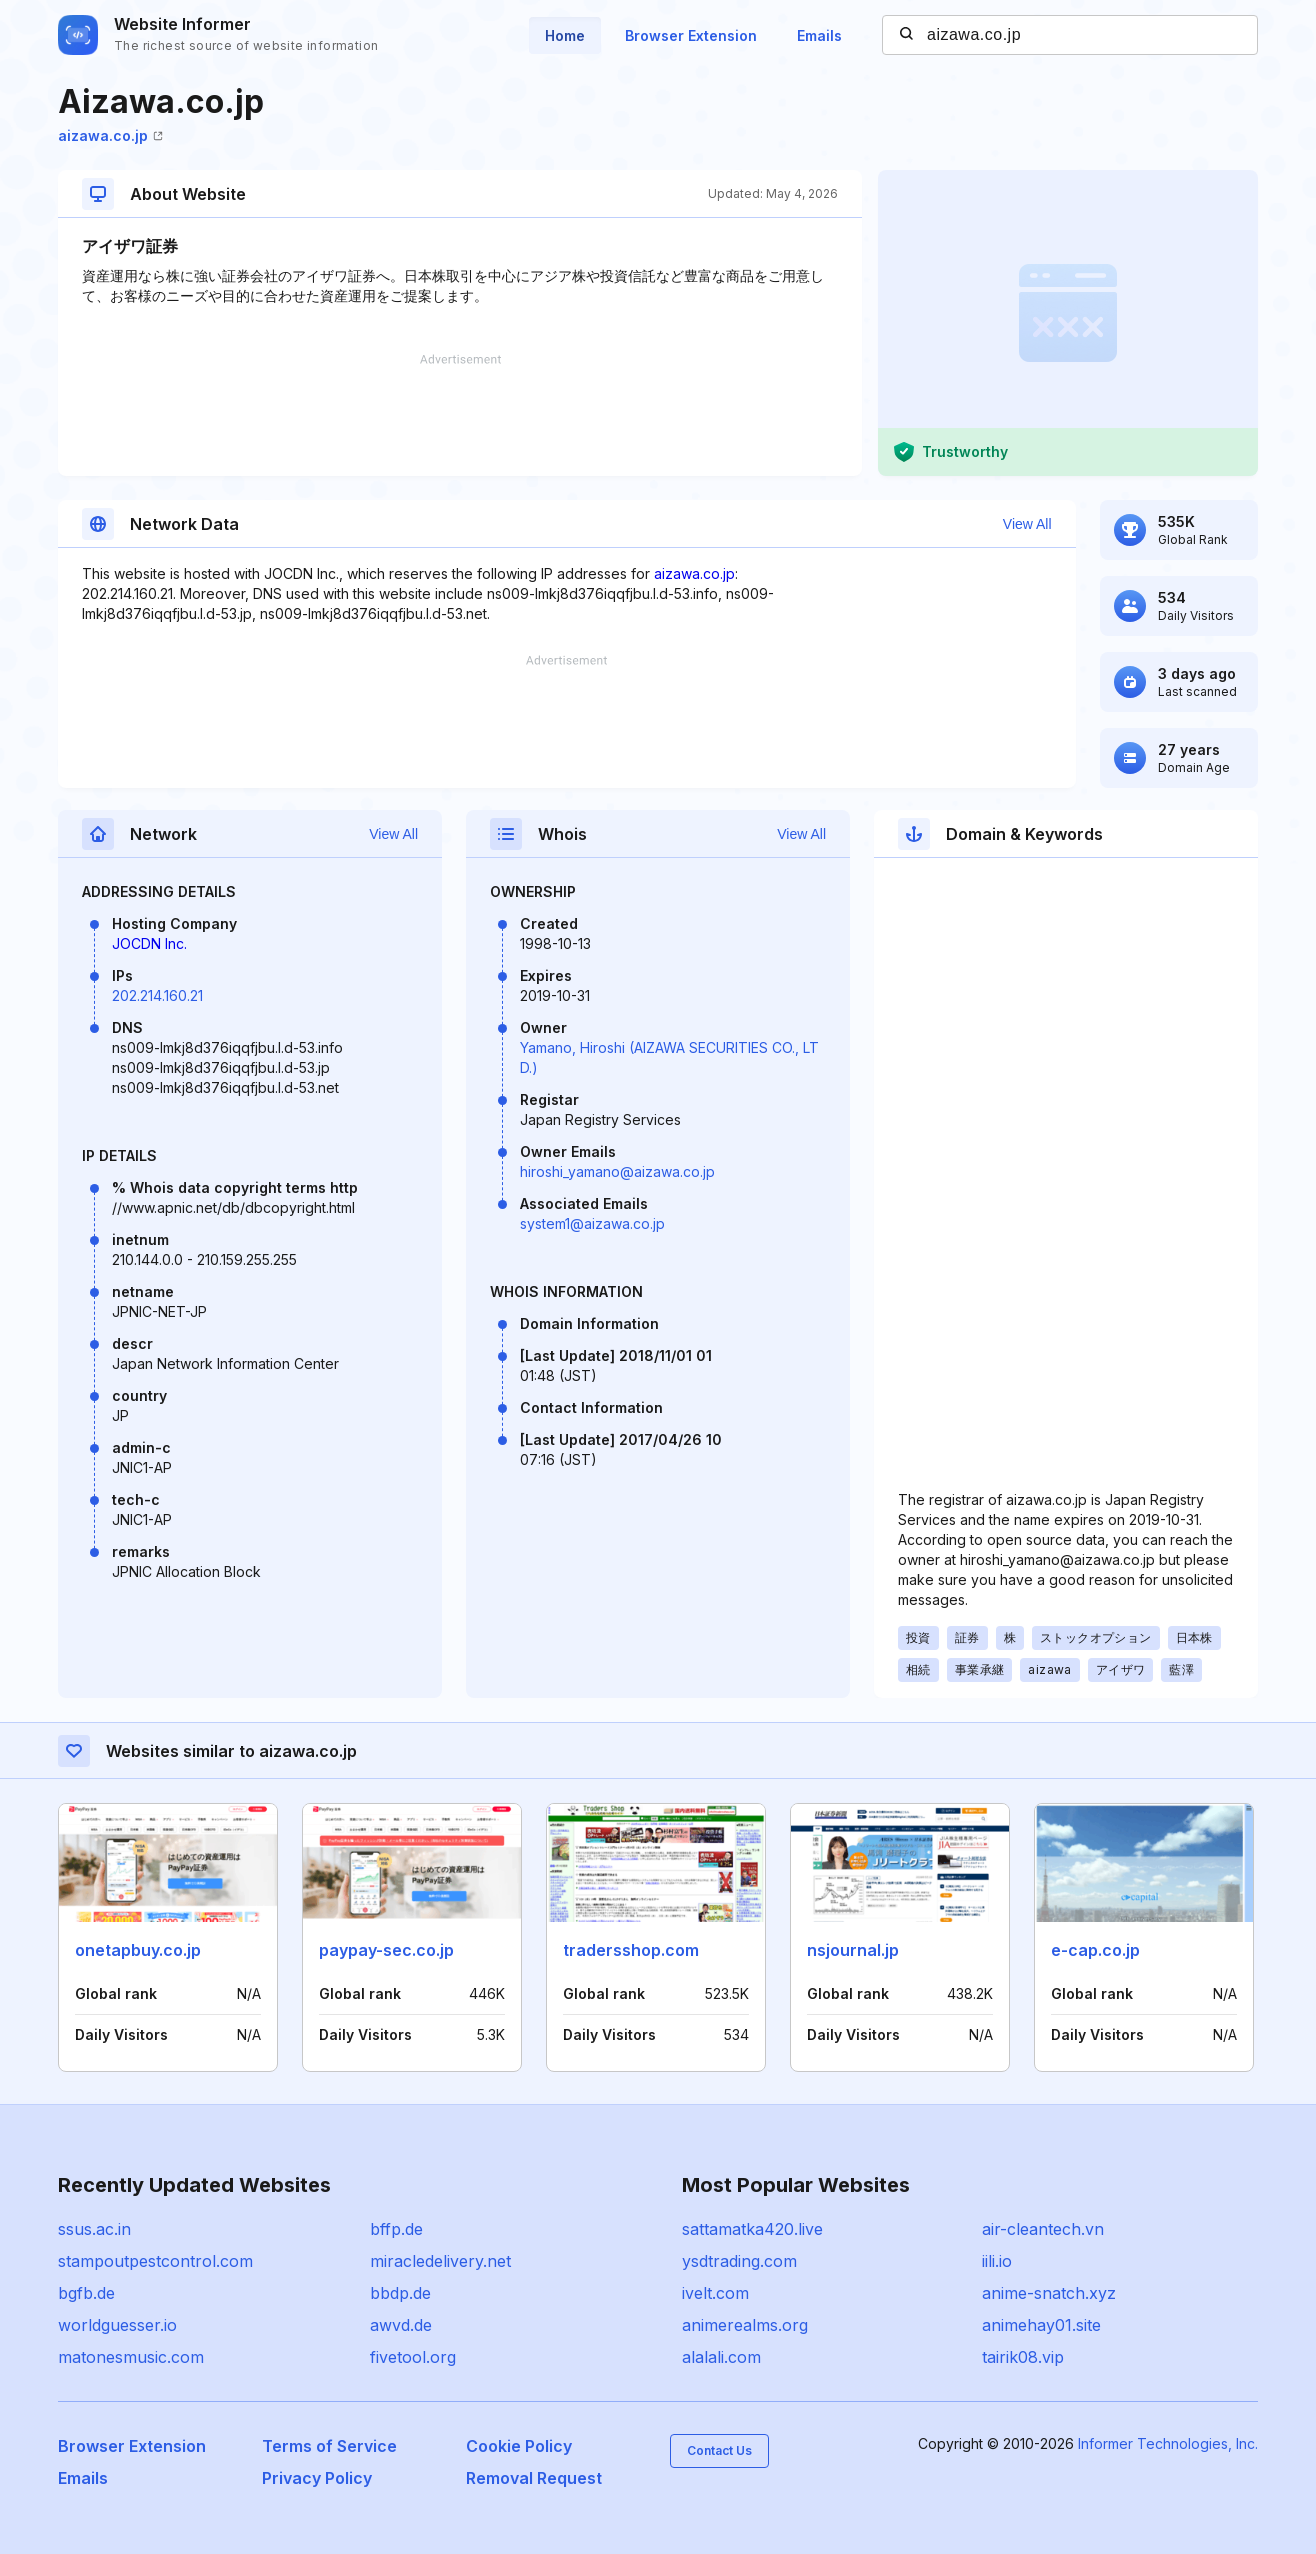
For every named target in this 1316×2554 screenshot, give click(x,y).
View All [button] (1027, 524)
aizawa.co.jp (110, 135)
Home (565, 35)
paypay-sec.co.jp (386, 1950)
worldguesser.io (117, 2325)
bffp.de (396, 2229)
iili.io (997, 2261)
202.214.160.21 (157, 995)
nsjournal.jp (853, 1950)
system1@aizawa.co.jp (592, 1223)
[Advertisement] (460, 415)
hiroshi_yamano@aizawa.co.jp (617, 1171)
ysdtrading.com (739, 2261)
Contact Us (719, 2450)
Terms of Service (329, 2446)
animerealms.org (745, 2325)
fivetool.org (413, 2357)
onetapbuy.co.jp (138, 1950)
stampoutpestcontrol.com (155, 2261)
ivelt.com (715, 2293)
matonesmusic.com (131, 2357)
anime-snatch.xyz (1049, 2293)
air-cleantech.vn (1043, 2229)
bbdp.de (400, 2293)
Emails (819, 35)
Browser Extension (691, 35)
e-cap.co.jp (1095, 1950)
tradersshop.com (631, 1950)
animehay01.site (1041, 2325)
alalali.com (721, 2357)
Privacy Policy (317, 2478)
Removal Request (534, 2478)
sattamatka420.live (752, 2229)
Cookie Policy (519, 2446)
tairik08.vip (1023, 2357)
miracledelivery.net (440, 2261)
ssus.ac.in (94, 2229)
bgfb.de (86, 2293)
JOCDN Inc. (149, 943)
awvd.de (401, 2325)
